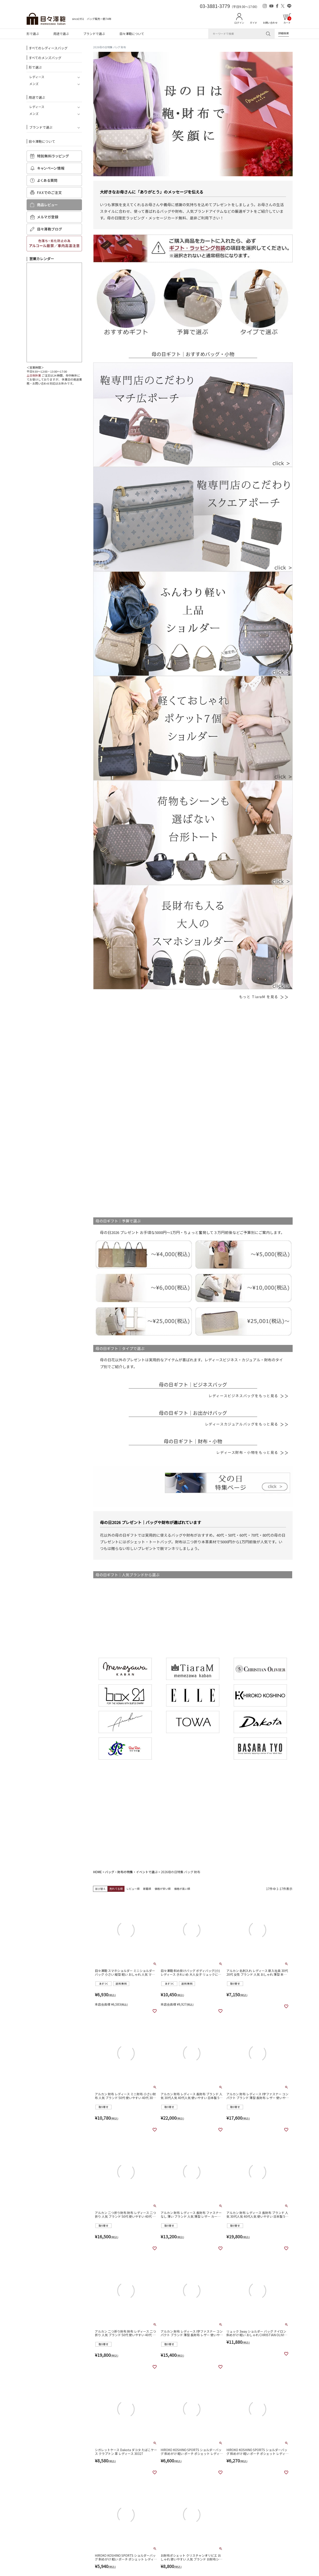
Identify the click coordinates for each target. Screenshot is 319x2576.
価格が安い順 (163, 1888)
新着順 (147, 1888)
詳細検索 (283, 33)
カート (287, 20)
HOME (97, 1872)
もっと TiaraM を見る (263, 996)
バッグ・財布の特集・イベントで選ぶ (131, 1872)
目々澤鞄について (131, 33)
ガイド (253, 22)
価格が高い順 (182, 1888)
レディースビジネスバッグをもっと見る (248, 1395)
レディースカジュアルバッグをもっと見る (246, 1424)
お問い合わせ (270, 22)
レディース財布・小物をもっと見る (252, 1452)
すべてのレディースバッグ (48, 48)
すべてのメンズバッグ (45, 57)
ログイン (239, 22)
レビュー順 (133, 1888)
